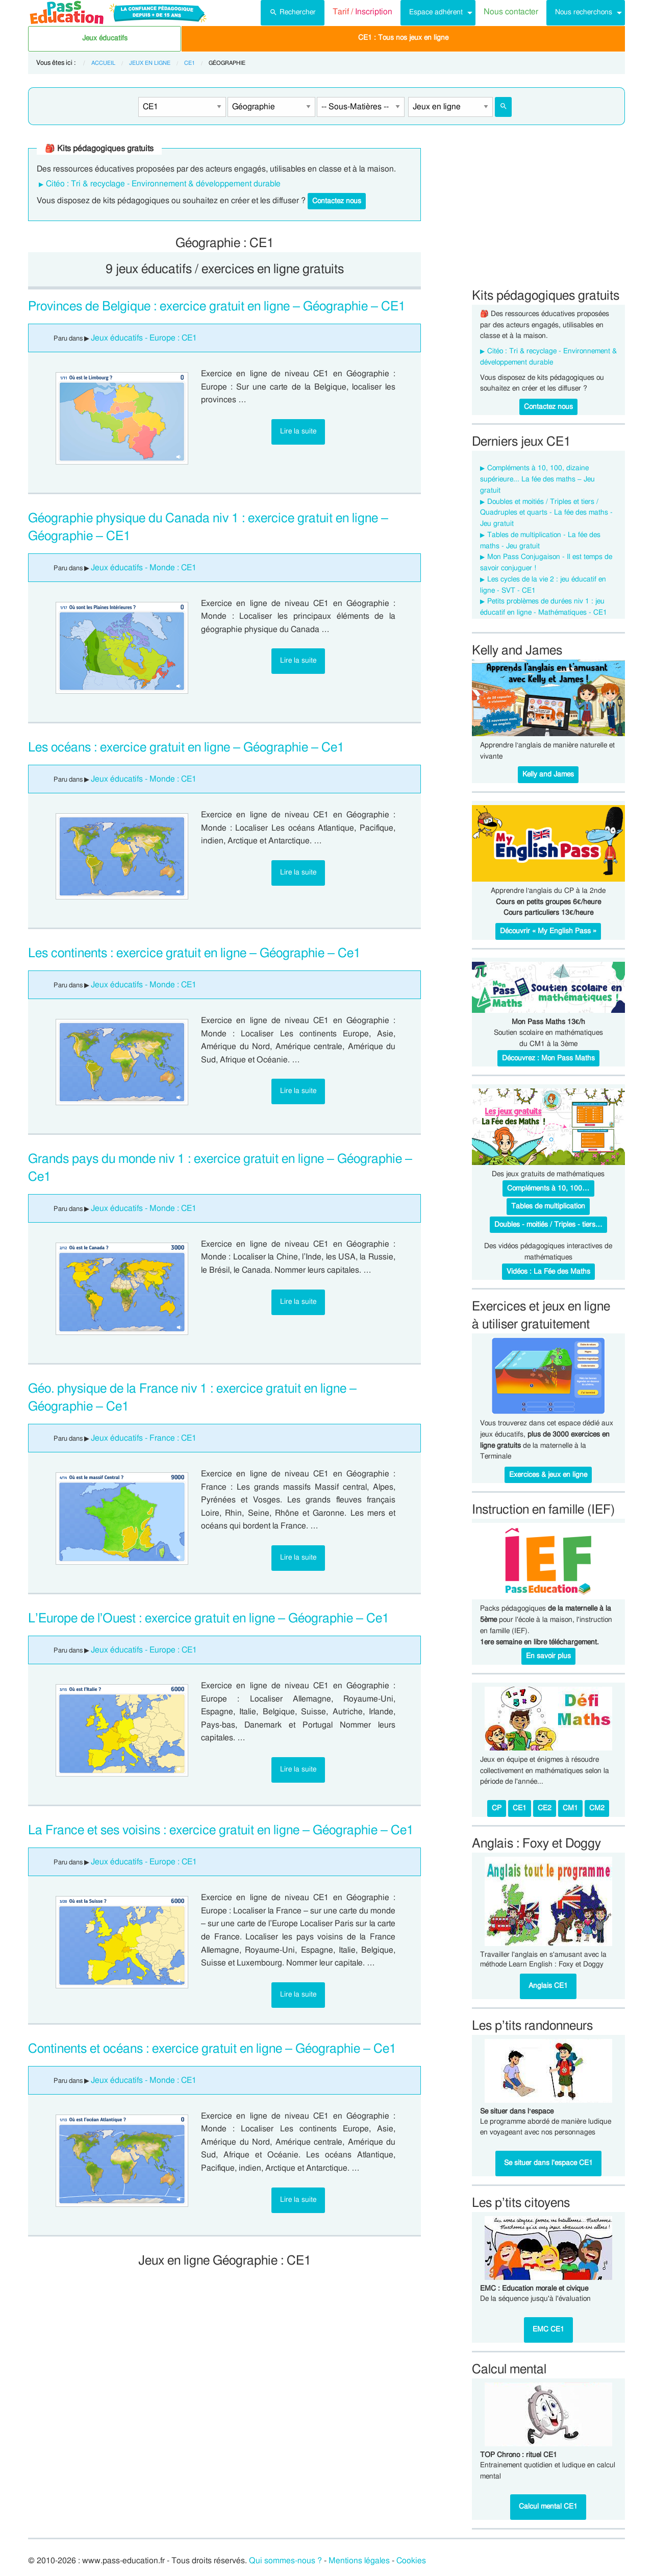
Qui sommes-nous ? (285, 2561)
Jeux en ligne (149, 63)
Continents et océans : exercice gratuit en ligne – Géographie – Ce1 (212, 2049)
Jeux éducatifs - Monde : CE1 (143, 568)
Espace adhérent (436, 12)
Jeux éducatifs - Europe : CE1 (144, 338)
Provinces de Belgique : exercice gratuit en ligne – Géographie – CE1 (217, 306)
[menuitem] (292, 13)
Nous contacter (511, 12)
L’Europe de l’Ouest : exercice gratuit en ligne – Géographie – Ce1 (208, 1618)
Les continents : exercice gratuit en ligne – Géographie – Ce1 (194, 953)
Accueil (103, 63)
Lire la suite (298, 431)
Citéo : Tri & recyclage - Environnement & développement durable (163, 184)
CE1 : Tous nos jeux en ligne (403, 37)
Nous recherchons (583, 12)
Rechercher (292, 11)
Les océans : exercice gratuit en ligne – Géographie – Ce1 (186, 747)
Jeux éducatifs (105, 38)
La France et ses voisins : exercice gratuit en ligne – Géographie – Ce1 (221, 1830)
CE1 (189, 63)
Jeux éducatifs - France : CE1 (143, 1438)
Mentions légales (359, 2561)
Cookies (411, 2561)
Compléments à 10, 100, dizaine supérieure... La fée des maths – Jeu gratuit (537, 479)
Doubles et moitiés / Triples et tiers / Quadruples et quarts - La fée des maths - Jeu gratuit (546, 513)
